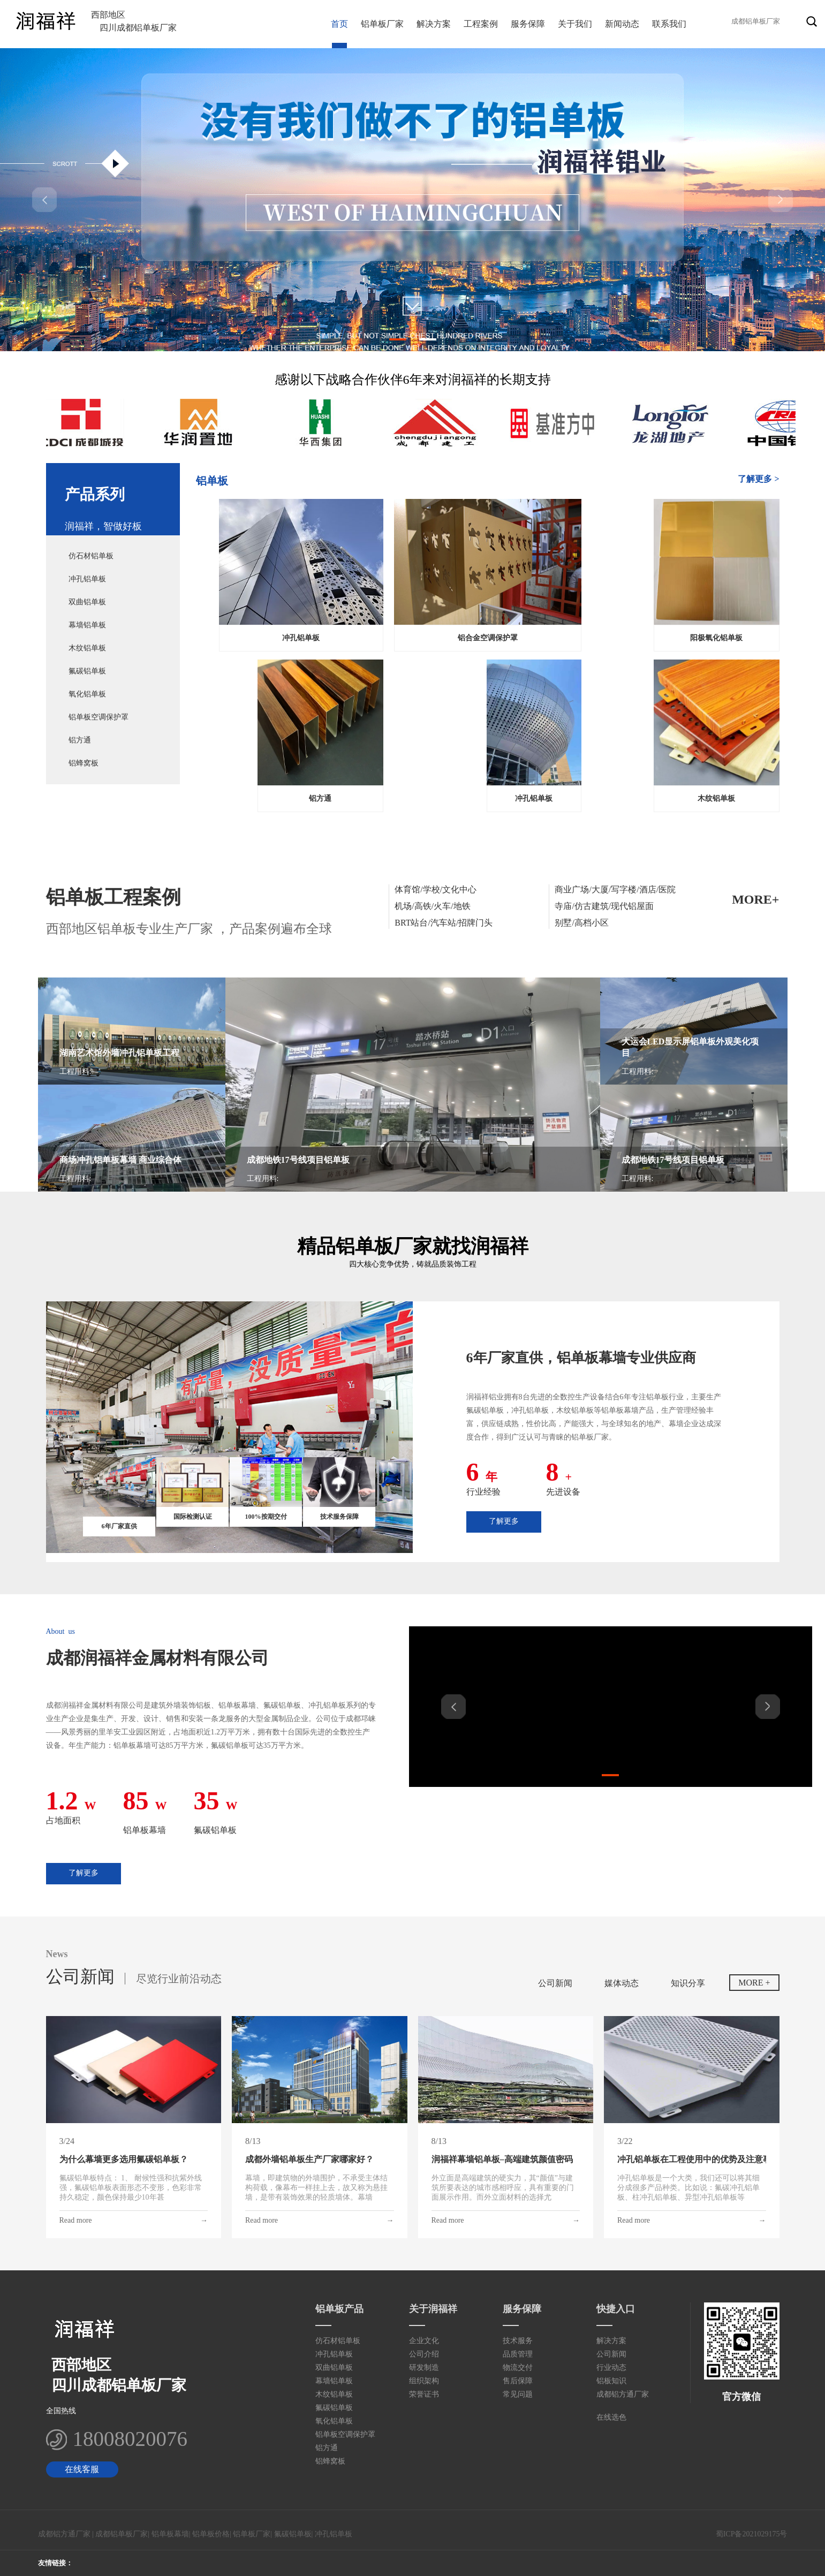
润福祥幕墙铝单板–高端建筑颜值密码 (502, 2159)
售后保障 (518, 2381)
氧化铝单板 (87, 694)
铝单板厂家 (382, 23)
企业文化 (424, 2341)
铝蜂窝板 (84, 763)
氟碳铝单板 (87, 671)
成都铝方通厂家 (622, 2394)
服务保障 (528, 23)
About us (60, 1631)
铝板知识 (611, 2381)
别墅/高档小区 (581, 922)
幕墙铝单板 (87, 625)
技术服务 (518, 2341)
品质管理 (518, 2354)
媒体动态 (621, 1983)
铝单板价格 (211, 2534)
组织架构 (424, 2381)
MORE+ (755, 899)
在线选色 (611, 2417)
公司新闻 (555, 1983)
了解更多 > (758, 478)
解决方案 (434, 23)
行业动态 (611, 2367)
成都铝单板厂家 (121, 2534)
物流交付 (518, 2367)
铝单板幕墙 (170, 2534)
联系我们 (669, 23)
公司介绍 (424, 2354)
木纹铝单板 (87, 648)
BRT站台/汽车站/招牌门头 (444, 922)
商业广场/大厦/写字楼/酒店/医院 (615, 889)
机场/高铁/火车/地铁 (432, 906)
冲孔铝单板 (87, 579)
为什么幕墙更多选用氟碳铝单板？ (123, 2159)
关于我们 (575, 23)
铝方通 (80, 740)
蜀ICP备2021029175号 (752, 2534)
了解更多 (504, 1521)
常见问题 (518, 2394)
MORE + (754, 1982)
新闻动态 (622, 23)
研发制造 (424, 2367)
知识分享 (688, 1983)
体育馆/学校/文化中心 (435, 889)
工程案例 (481, 23)
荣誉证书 (424, 2394)
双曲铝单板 (87, 602)
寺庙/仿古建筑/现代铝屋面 (604, 906)
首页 (339, 23)
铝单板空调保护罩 (98, 717)
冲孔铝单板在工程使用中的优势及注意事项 (691, 2159)
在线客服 (82, 2469)
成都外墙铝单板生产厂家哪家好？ (309, 2159)
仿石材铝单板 (91, 556)
